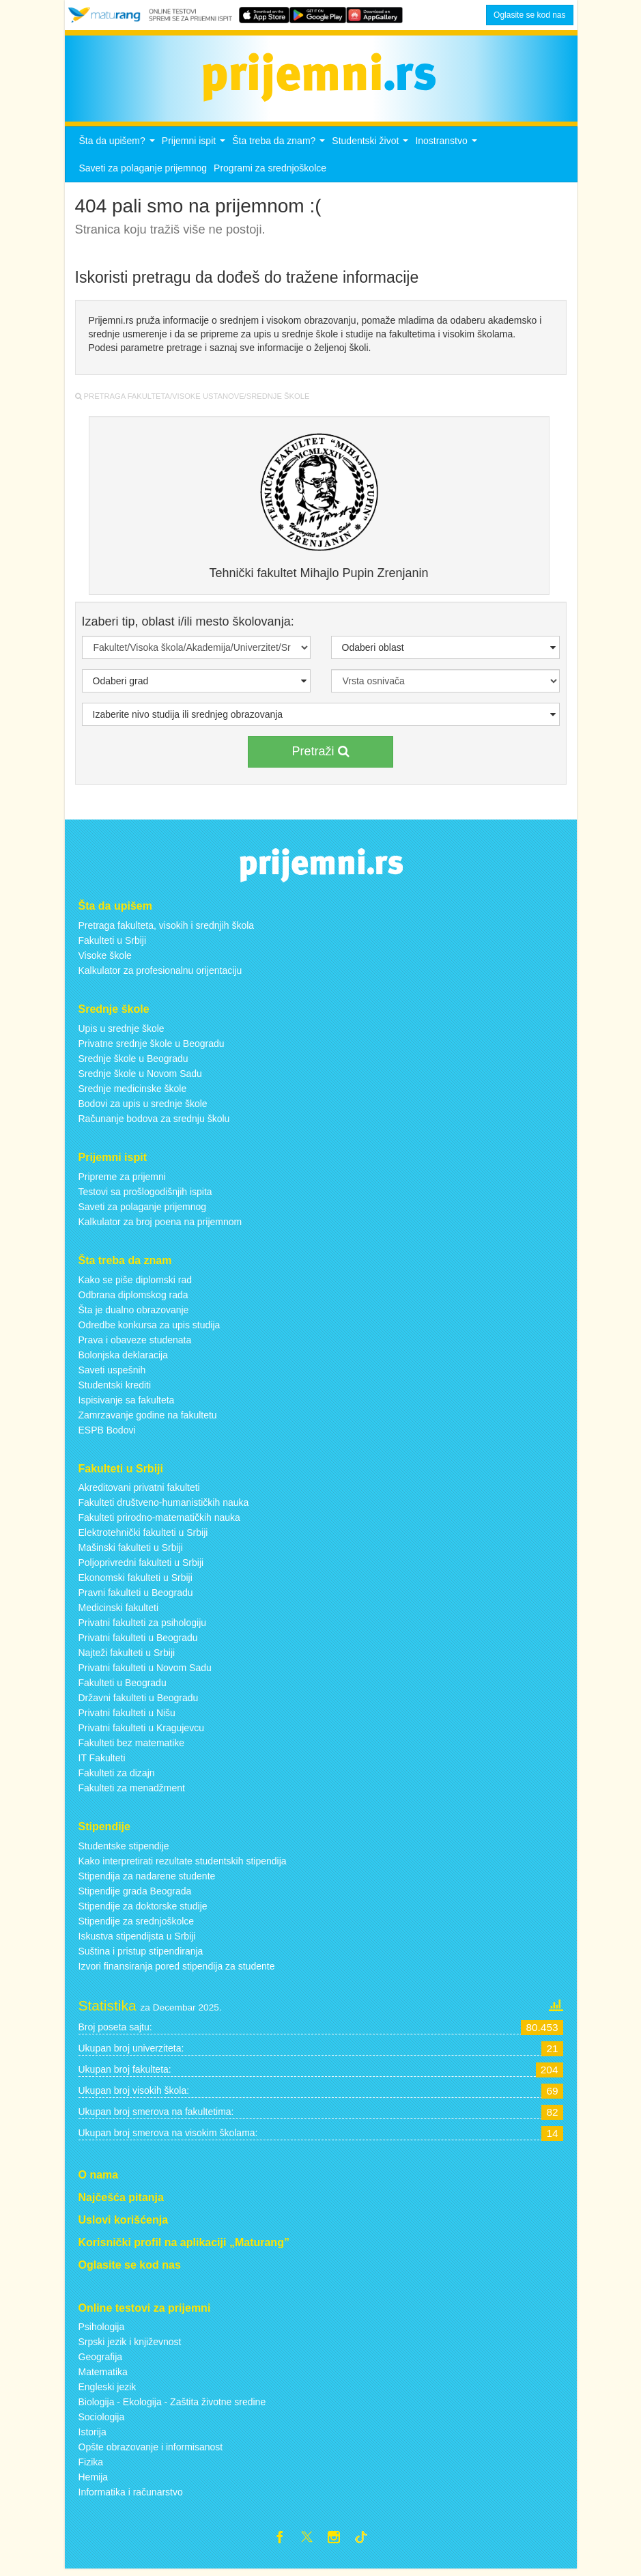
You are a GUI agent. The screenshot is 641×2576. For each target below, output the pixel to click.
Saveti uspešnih (112, 1373)
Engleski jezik (108, 2391)
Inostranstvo (447, 148)
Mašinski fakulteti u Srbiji (131, 1552)
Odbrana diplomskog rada (133, 1298)
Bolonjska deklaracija (124, 1358)
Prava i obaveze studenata (135, 1343)
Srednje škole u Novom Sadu (140, 1077)
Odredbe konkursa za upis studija (149, 1328)
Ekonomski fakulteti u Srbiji (136, 1582)
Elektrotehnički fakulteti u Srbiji (143, 1536)
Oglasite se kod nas (529, 15)
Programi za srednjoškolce (270, 172)
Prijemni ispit (195, 148)
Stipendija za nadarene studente (147, 1880)
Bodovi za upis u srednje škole (143, 1107)
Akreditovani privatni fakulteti (139, 1491)
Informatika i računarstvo (131, 2496)
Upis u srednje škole (122, 1032)
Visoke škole (105, 959)
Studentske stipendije (124, 1850)
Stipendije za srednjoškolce (137, 1925)
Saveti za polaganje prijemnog (143, 172)
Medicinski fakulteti (119, 1612)
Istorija (92, 2436)
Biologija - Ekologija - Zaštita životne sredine (172, 2406)
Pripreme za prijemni (122, 1180)
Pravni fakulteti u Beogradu (136, 1597)
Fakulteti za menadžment (132, 1792)
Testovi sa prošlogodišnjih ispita (145, 1195)
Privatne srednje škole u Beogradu (152, 1047)
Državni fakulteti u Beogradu (139, 1702)
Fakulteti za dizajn (117, 1777)
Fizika (91, 2466)
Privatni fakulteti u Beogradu (138, 1642)
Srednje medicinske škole (133, 1092)
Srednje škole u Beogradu (133, 1062)
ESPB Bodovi (107, 1433)
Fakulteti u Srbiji (113, 944)
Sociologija (102, 2421)
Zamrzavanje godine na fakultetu (148, 1418)
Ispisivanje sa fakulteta (127, 1403)
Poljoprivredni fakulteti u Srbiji (141, 1567)
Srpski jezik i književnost (130, 2346)
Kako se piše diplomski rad (136, 1283)
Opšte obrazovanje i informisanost (151, 2451)
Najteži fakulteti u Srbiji (127, 1657)
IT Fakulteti (102, 1762)
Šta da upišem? (118, 148)
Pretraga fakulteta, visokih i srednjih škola (167, 929)
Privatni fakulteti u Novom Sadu (145, 1672)
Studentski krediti (115, 1388)
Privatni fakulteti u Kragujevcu (141, 1732)
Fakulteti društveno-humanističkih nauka (164, 1506)
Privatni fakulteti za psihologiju (143, 1627)
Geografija (101, 2361)
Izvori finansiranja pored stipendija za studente (177, 1970)
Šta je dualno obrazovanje (134, 1313)
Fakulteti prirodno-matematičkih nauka (159, 1521)
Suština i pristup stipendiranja (141, 1955)
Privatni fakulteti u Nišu (127, 1717)
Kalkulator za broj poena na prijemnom (160, 1225)
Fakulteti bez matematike (132, 1747)
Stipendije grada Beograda (135, 1895)
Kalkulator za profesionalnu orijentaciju (160, 974)
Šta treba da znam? (280, 148)
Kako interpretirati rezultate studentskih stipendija (183, 1865)
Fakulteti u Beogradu (123, 1687)
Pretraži (320, 754)
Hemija (94, 2481)
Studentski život (372, 148)
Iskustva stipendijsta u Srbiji (137, 1940)
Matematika (103, 2376)
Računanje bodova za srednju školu (154, 1122)
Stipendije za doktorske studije (143, 1910)
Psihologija (102, 2331)
